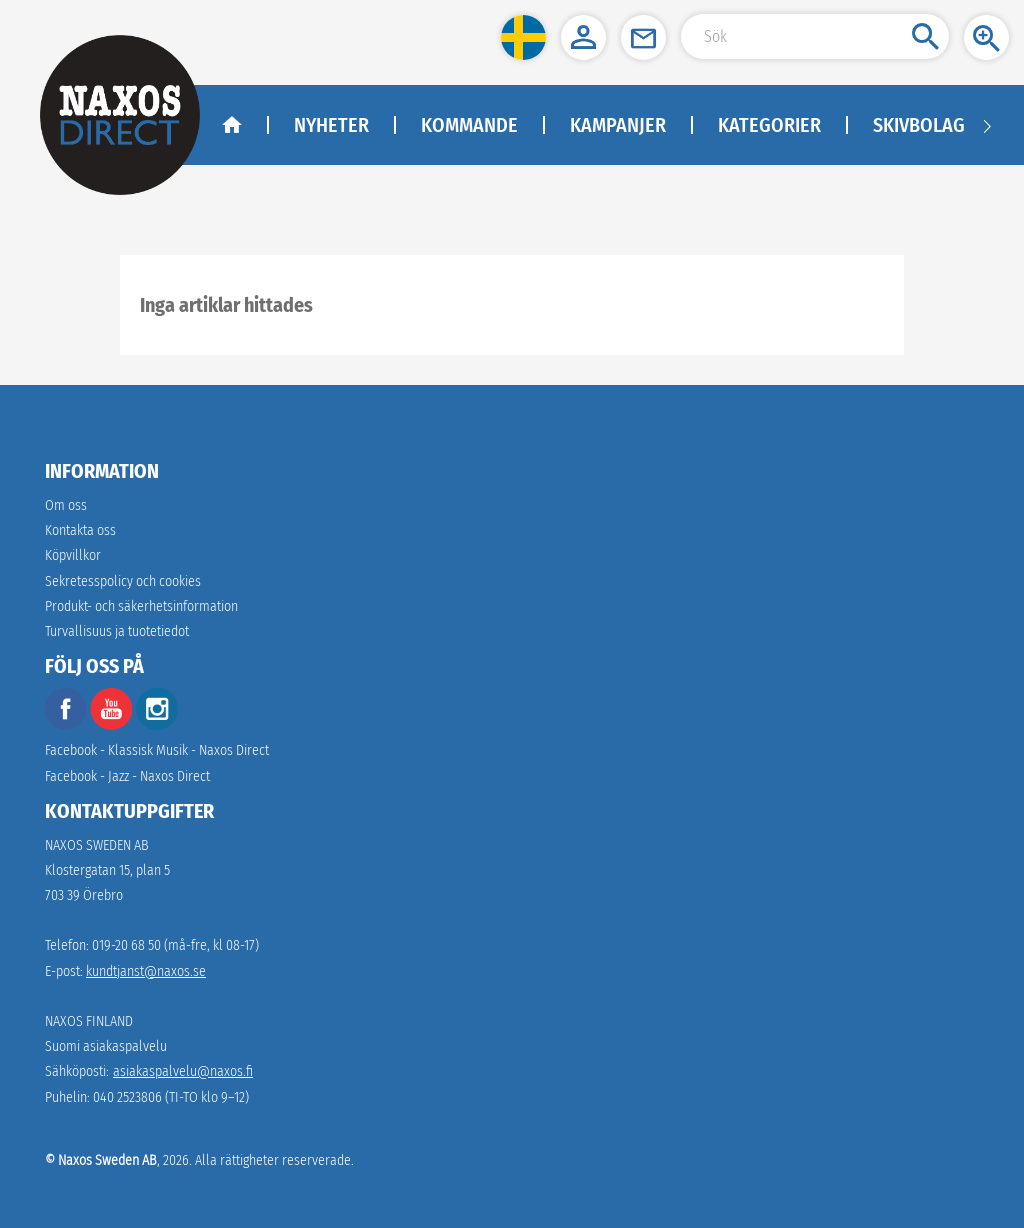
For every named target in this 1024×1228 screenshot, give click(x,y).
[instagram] (157, 725)
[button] (523, 37)
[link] (141, 606)
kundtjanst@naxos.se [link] (146, 971)
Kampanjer (618, 125)
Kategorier (769, 125)
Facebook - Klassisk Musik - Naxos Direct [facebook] (157, 750)
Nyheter (331, 125)
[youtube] (113, 725)
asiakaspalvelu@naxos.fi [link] (183, 1071)
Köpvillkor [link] (73, 555)
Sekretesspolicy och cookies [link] (123, 581)
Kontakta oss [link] (80, 530)
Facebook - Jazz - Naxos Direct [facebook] (127, 776)
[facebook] (66, 725)
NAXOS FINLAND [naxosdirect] (89, 1021)
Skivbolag (919, 125)
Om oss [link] (66, 505)
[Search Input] (815, 36)
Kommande (469, 125)
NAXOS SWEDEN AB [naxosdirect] (97, 845)
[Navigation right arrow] (987, 125)
